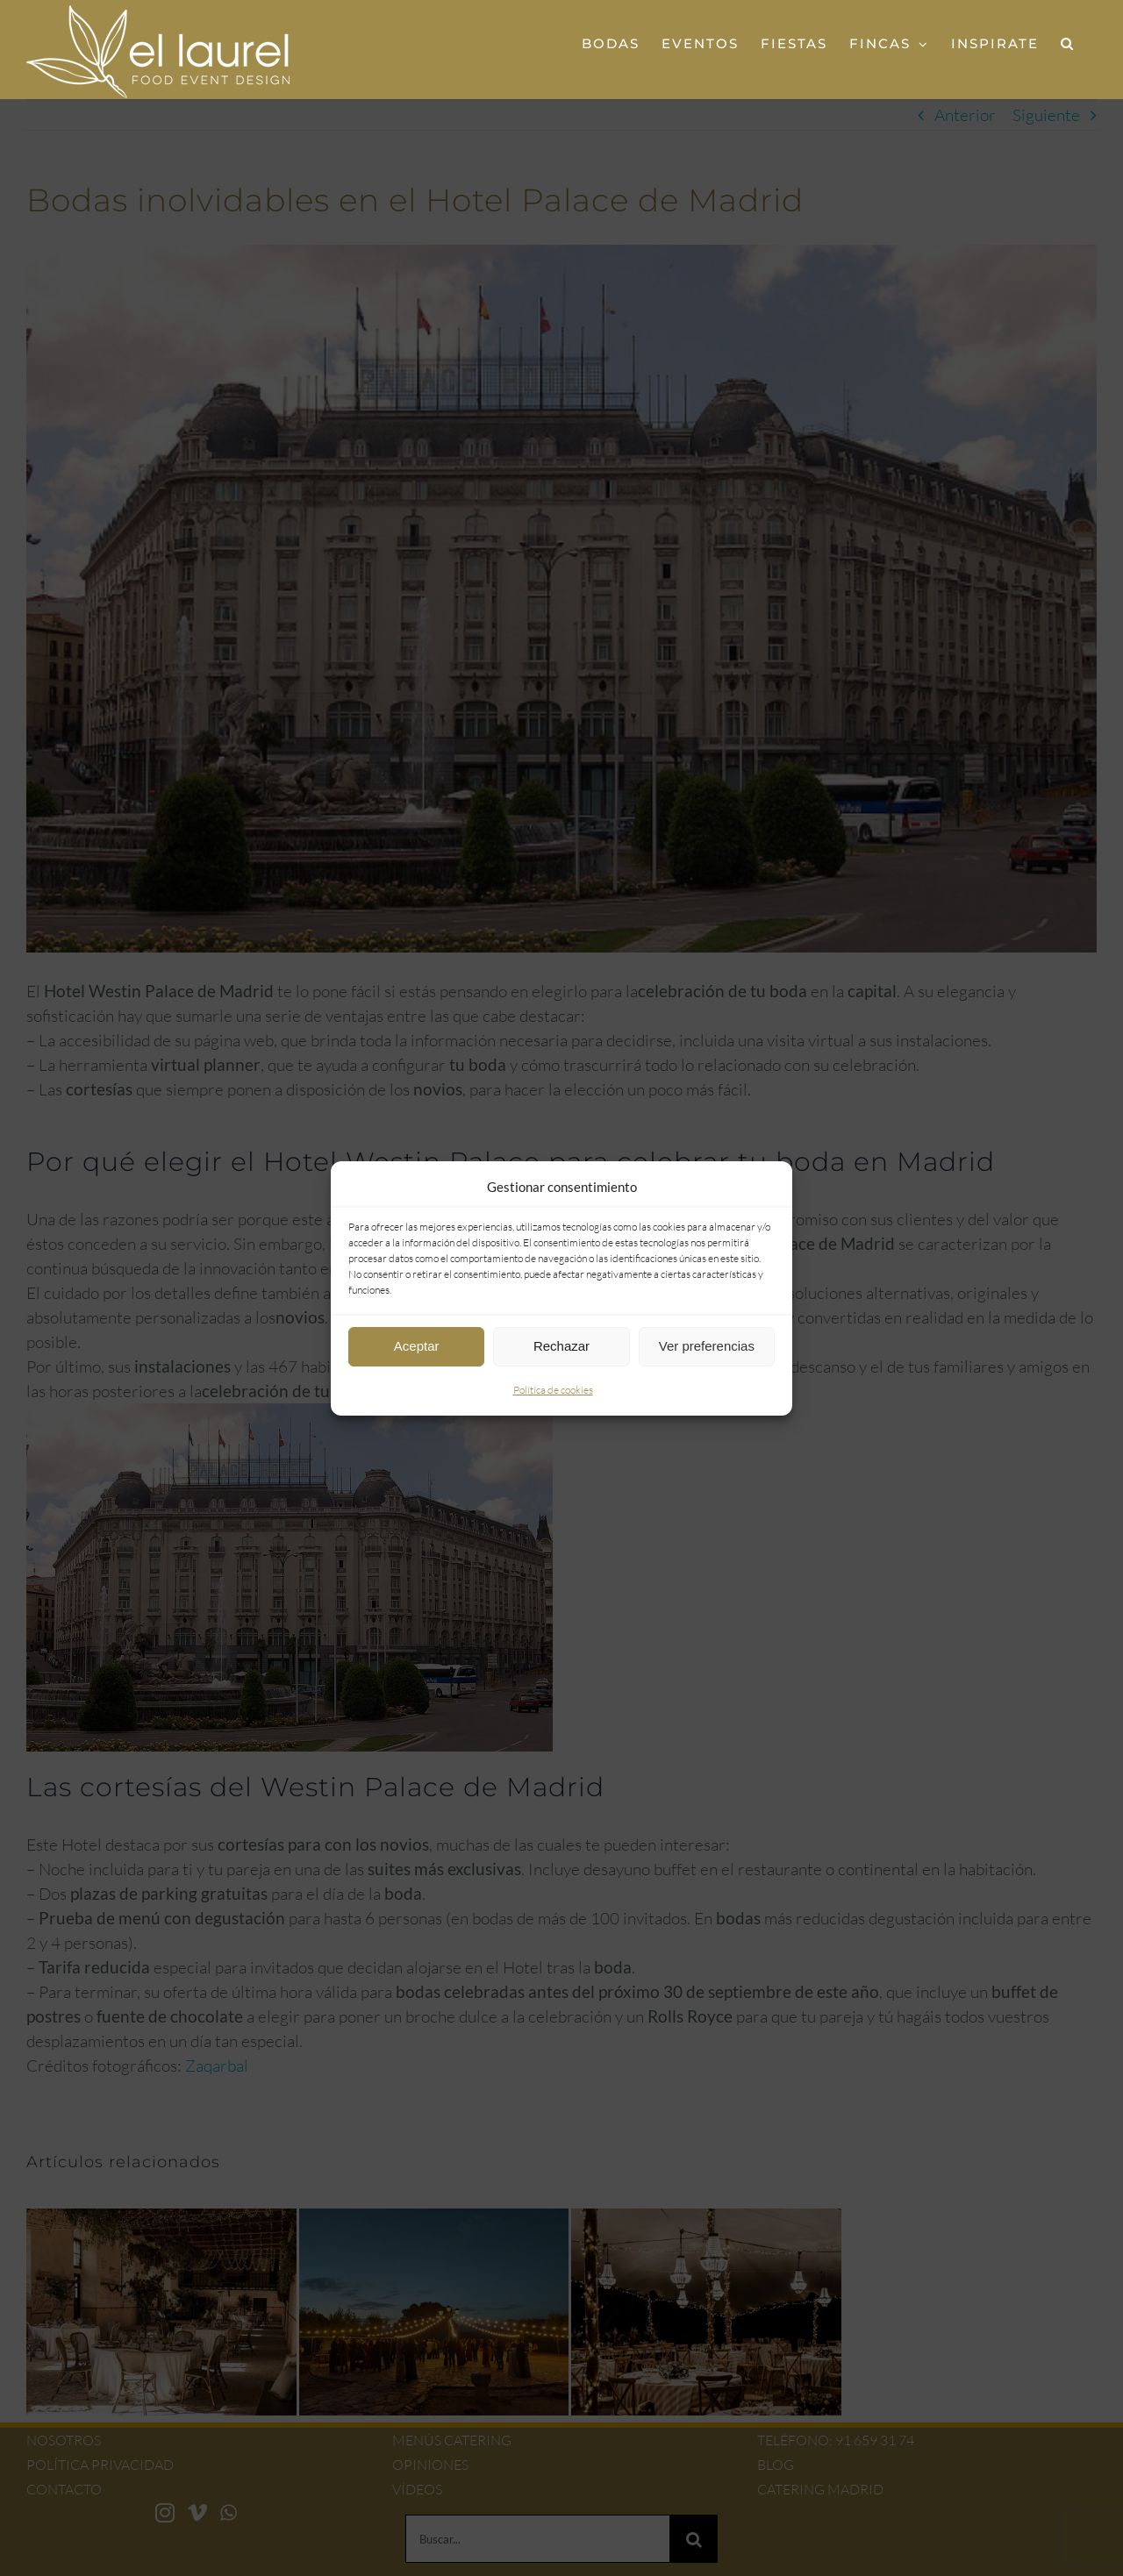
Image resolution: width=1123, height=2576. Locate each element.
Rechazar (561, 1345)
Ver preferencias (707, 1345)
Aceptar (417, 1345)
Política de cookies (553, 1389)
